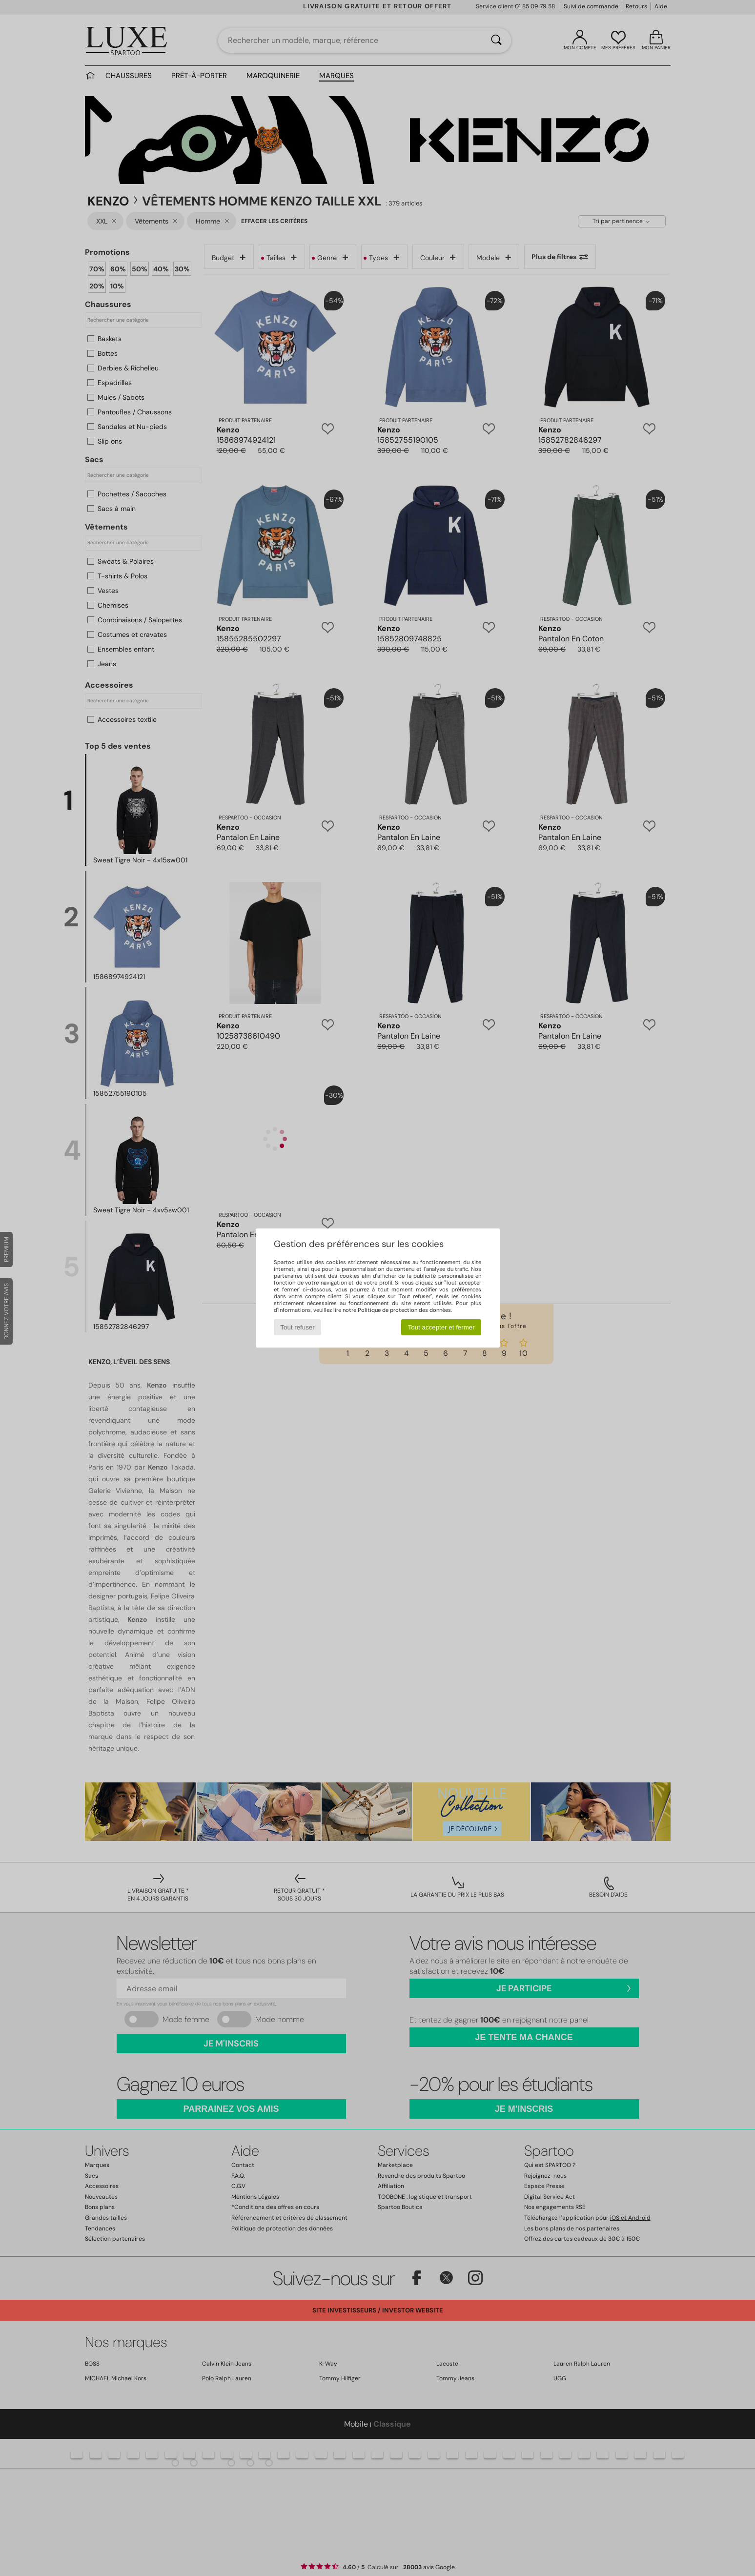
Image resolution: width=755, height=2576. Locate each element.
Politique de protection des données (404, 1310)
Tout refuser (297, 1327)
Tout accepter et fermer (441, 1327)
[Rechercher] (496, 40)
